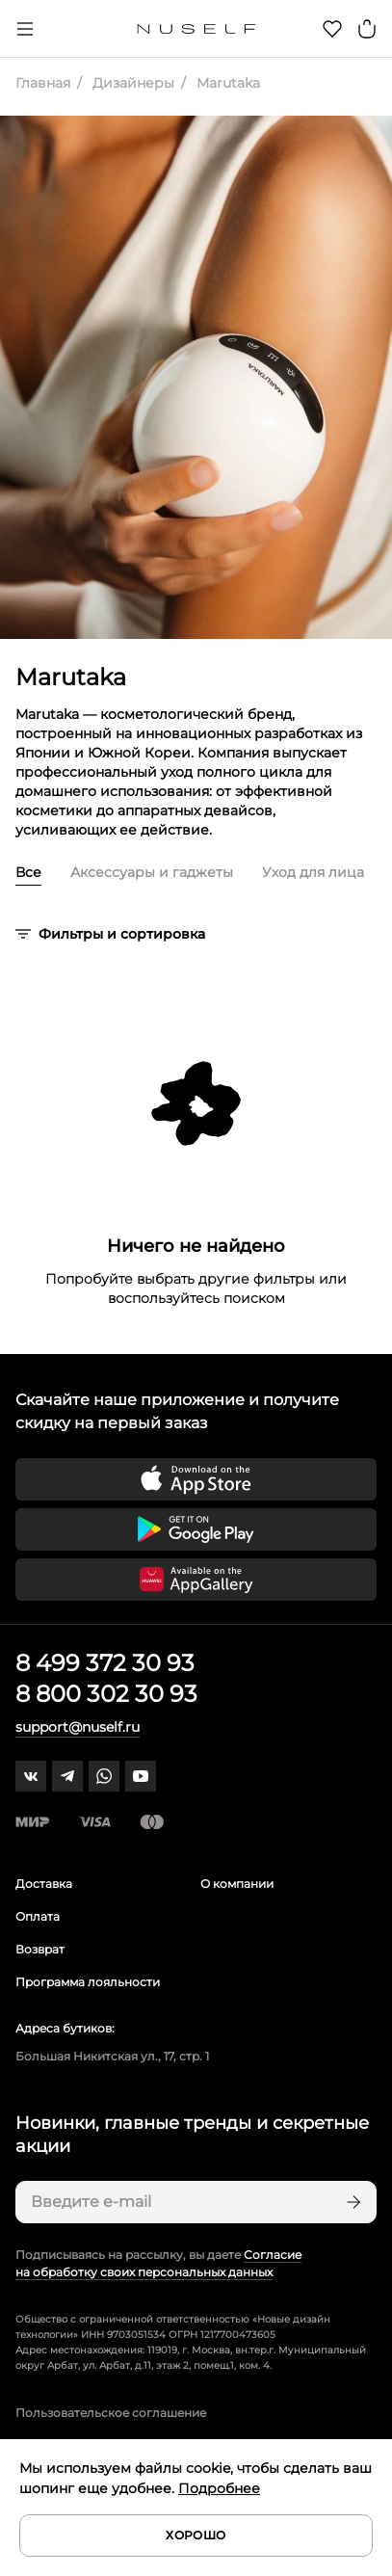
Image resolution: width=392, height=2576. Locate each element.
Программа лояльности (87, 1982)
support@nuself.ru (77, 1727)
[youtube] (140, 1776)
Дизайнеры (131, 83)
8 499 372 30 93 (105, 1663)
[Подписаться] (351, 2202)
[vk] (30, 1776)
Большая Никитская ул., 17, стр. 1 (112, 2056)
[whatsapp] (104, 1776)
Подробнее (219, 2488)
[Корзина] (367, 29)
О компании (237, 1883)
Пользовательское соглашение (110, 2412)
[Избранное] (332, 29)
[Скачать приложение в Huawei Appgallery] (196, 1579)
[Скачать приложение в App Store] (196, 1479)
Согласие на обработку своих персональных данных (158, 2263)
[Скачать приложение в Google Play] (196, 1529)
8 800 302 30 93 (106, 1694)
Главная (42, 83)
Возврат (40, 1949)
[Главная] (196, 29)
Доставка (43, 1883)
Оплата (37, 1916)
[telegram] (67, 1776)
